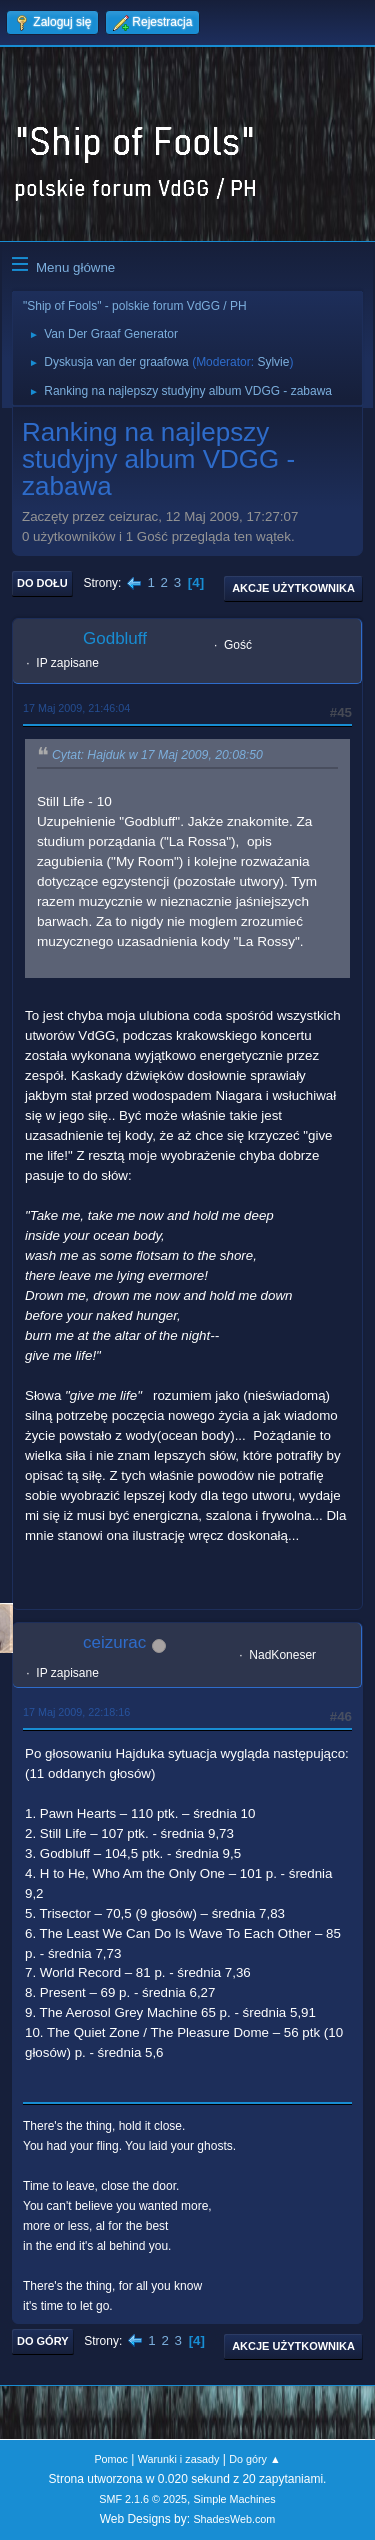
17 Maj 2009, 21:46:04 (76, 708)
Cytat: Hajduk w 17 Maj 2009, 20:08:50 (157, 756)
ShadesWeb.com (234, 2519)
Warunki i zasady (179, 2459)
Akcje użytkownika (293, 588)
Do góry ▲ (254, 2459)
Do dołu (42, 583)
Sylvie (273, 362)
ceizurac (114, 1642)
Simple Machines (235, 2499)
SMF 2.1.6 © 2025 (143, 2499)
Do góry (43, 2341)
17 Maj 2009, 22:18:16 (76, 1712)
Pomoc (111, 2459)
